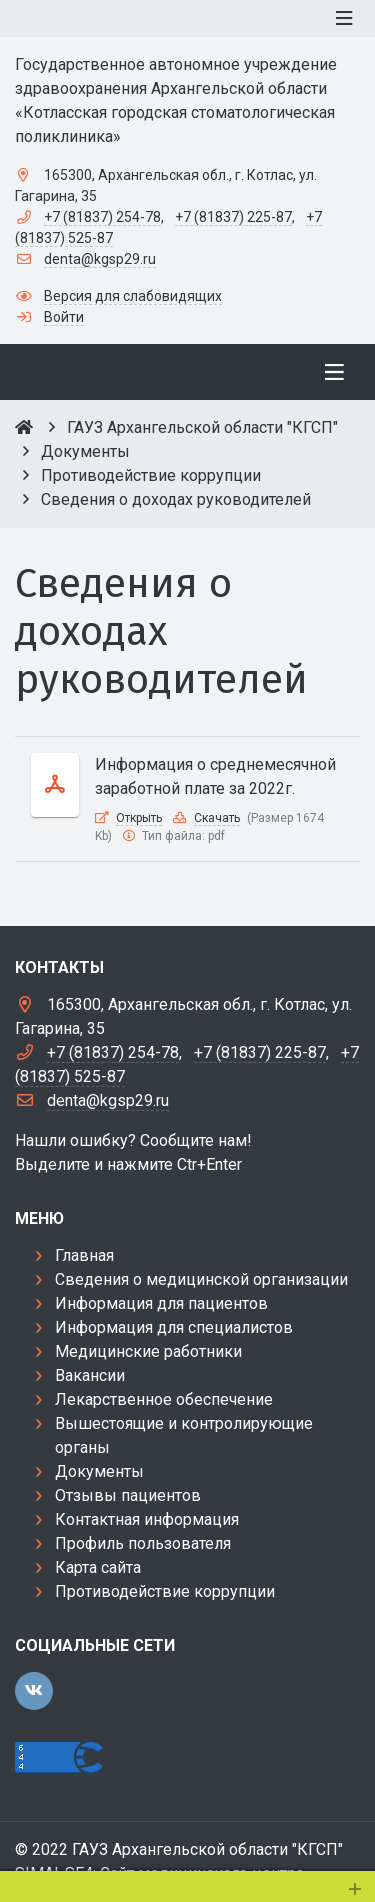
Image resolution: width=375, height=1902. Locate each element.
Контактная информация (147, 1519)
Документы (99, 1471)
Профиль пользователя (143, 1543)
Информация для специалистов (174, 1327)
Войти (64, 317)
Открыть (139, 818)
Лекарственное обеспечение (164, 1399)
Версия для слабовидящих (133, 296)
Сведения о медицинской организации (201, 1279)
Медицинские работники (148, 1351)
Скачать (217, 818)
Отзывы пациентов (128, 1495)
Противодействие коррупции (165, 1591)
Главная (84, 1255)
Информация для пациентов (161, 1303)
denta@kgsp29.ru (100, 259)
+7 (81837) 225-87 (233, 217)
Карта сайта (98, 1567)
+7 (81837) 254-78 (102, 217)
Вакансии (90, 1375)
